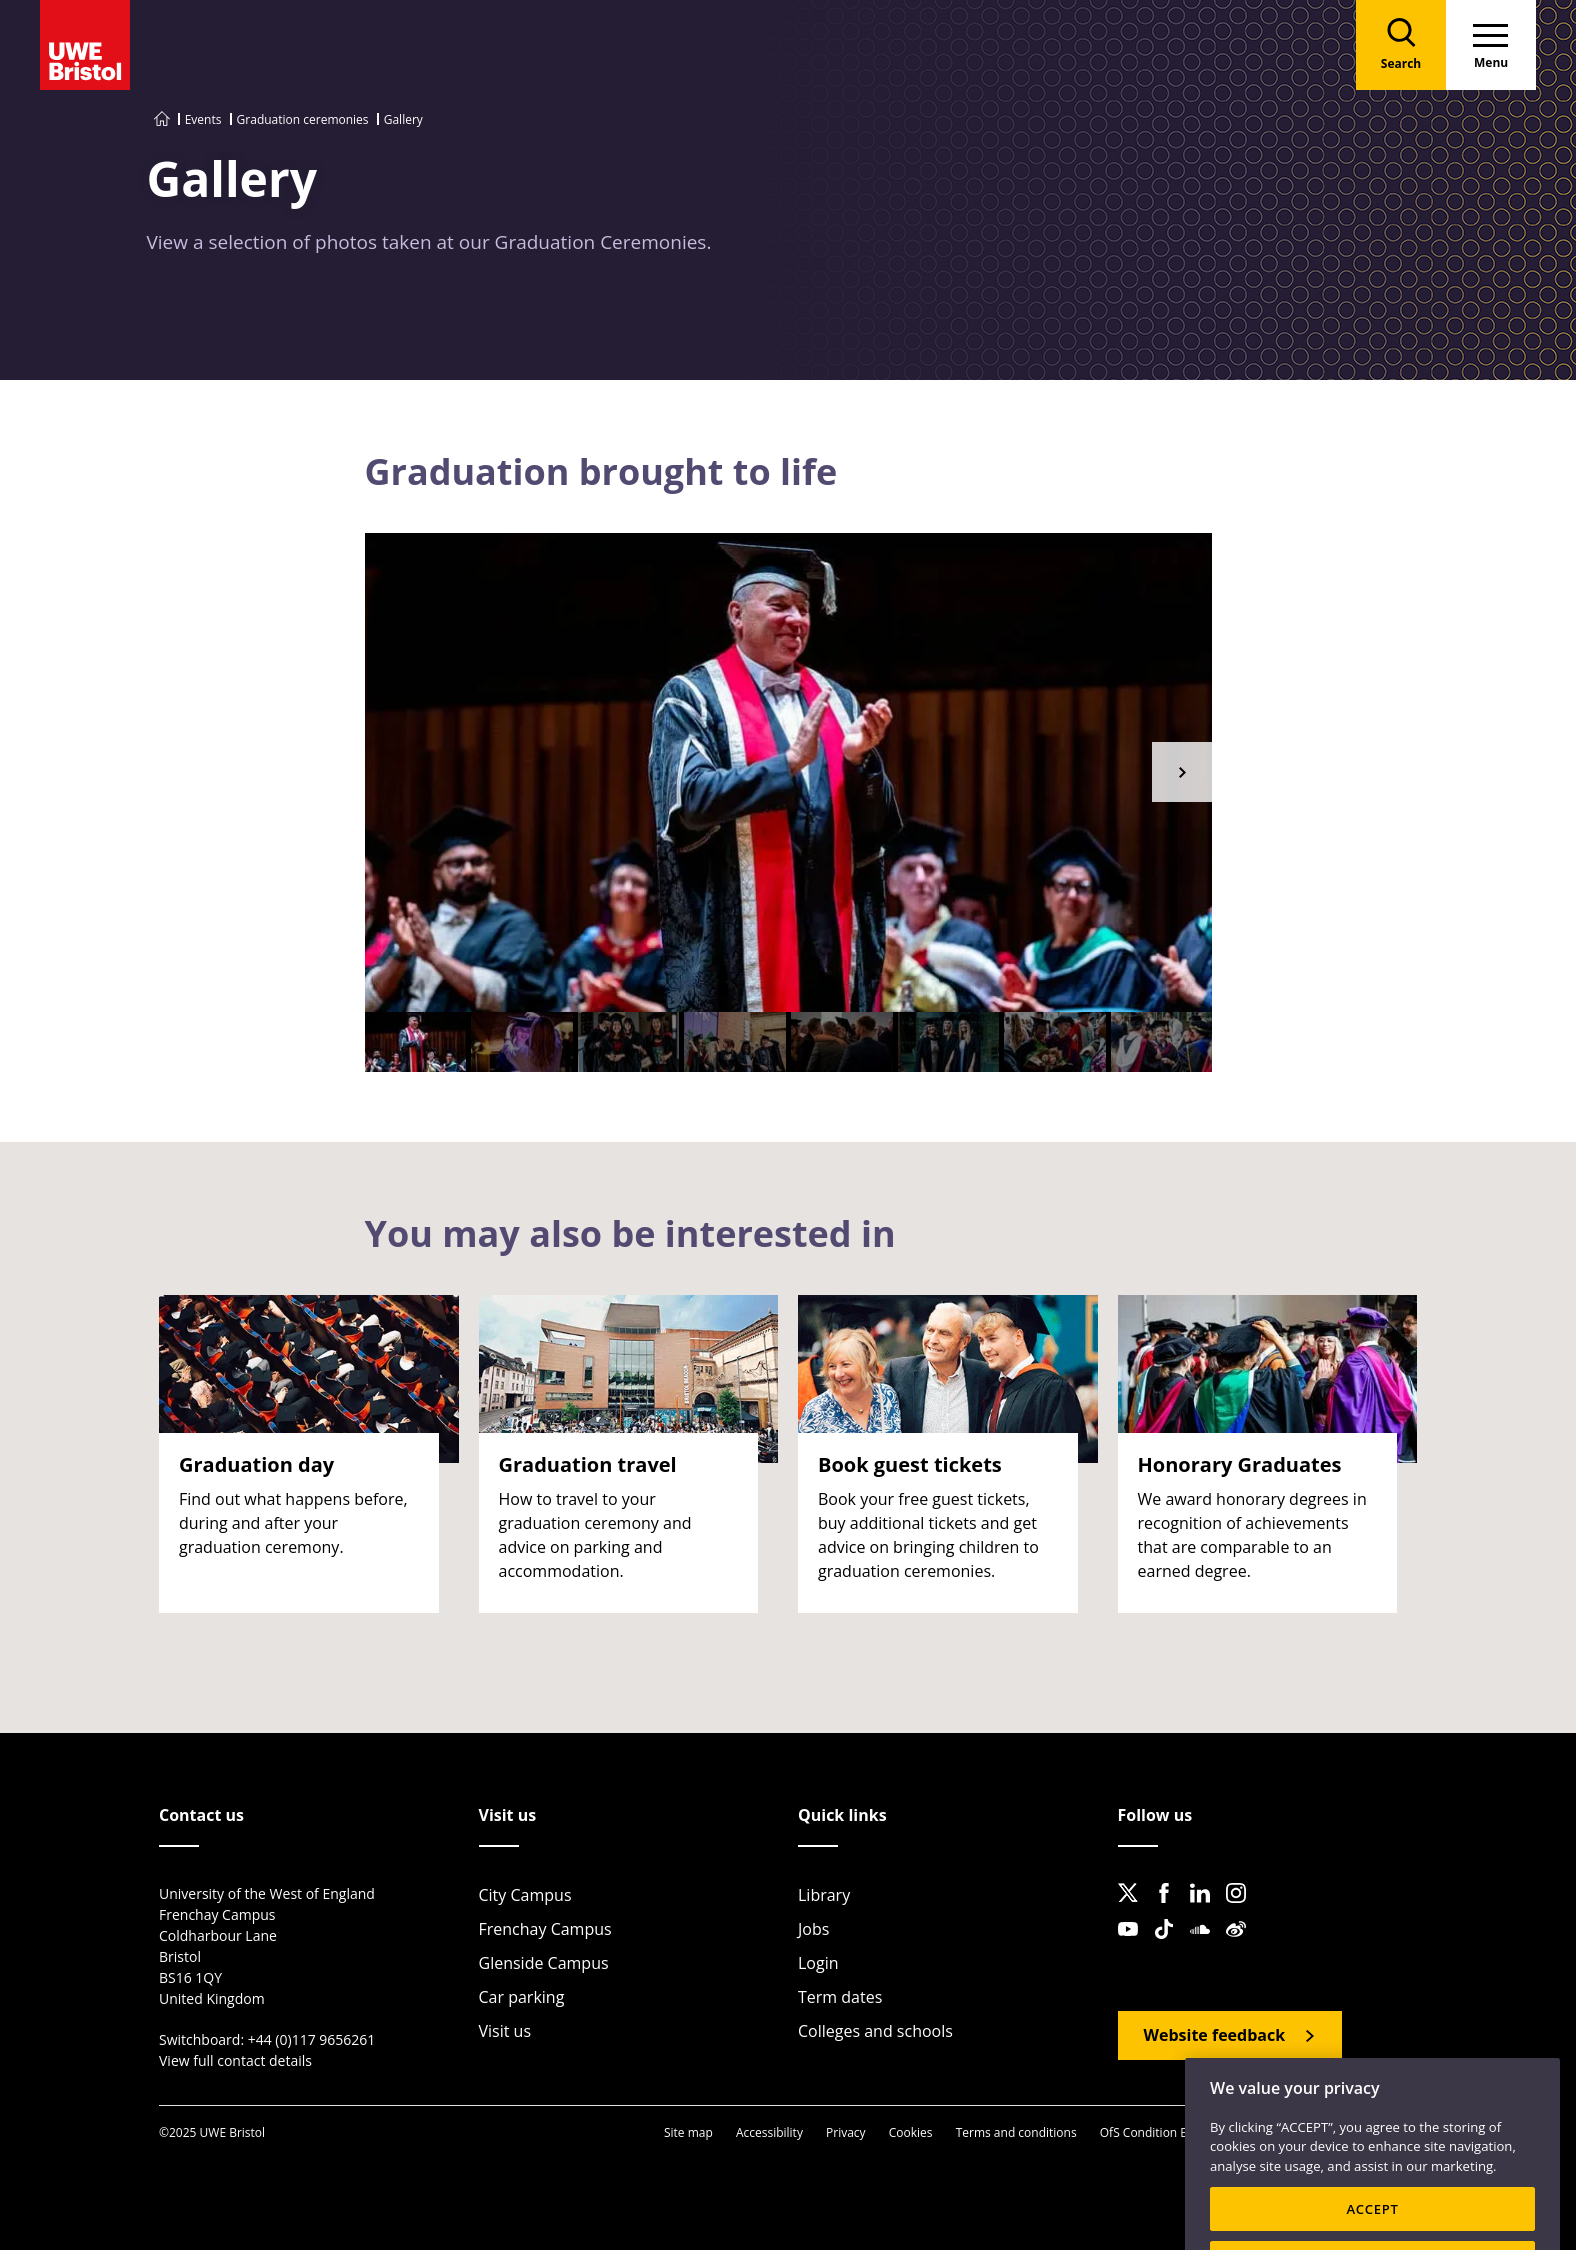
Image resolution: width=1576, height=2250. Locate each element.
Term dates (840, 1997)
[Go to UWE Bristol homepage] (162, 119)
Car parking (522, 1997)
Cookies (911, 2132)
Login (818, 1963)
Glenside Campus (544, 1963)
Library (824, 1895)
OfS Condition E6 (1147, 2132)
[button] (1182, 772)
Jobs (813, 1929)
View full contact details (235, 2060)
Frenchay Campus (545, 1929)
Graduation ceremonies (303, 119)
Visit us (505, 2031)
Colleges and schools (875, 2031)
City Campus (525, 1895)
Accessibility (769, 2132)
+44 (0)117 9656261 (312, 2039)
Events (203, 119)
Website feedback (1215, 2035)
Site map (688, 2132)
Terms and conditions (1016, 2132)
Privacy (846, 2132)
